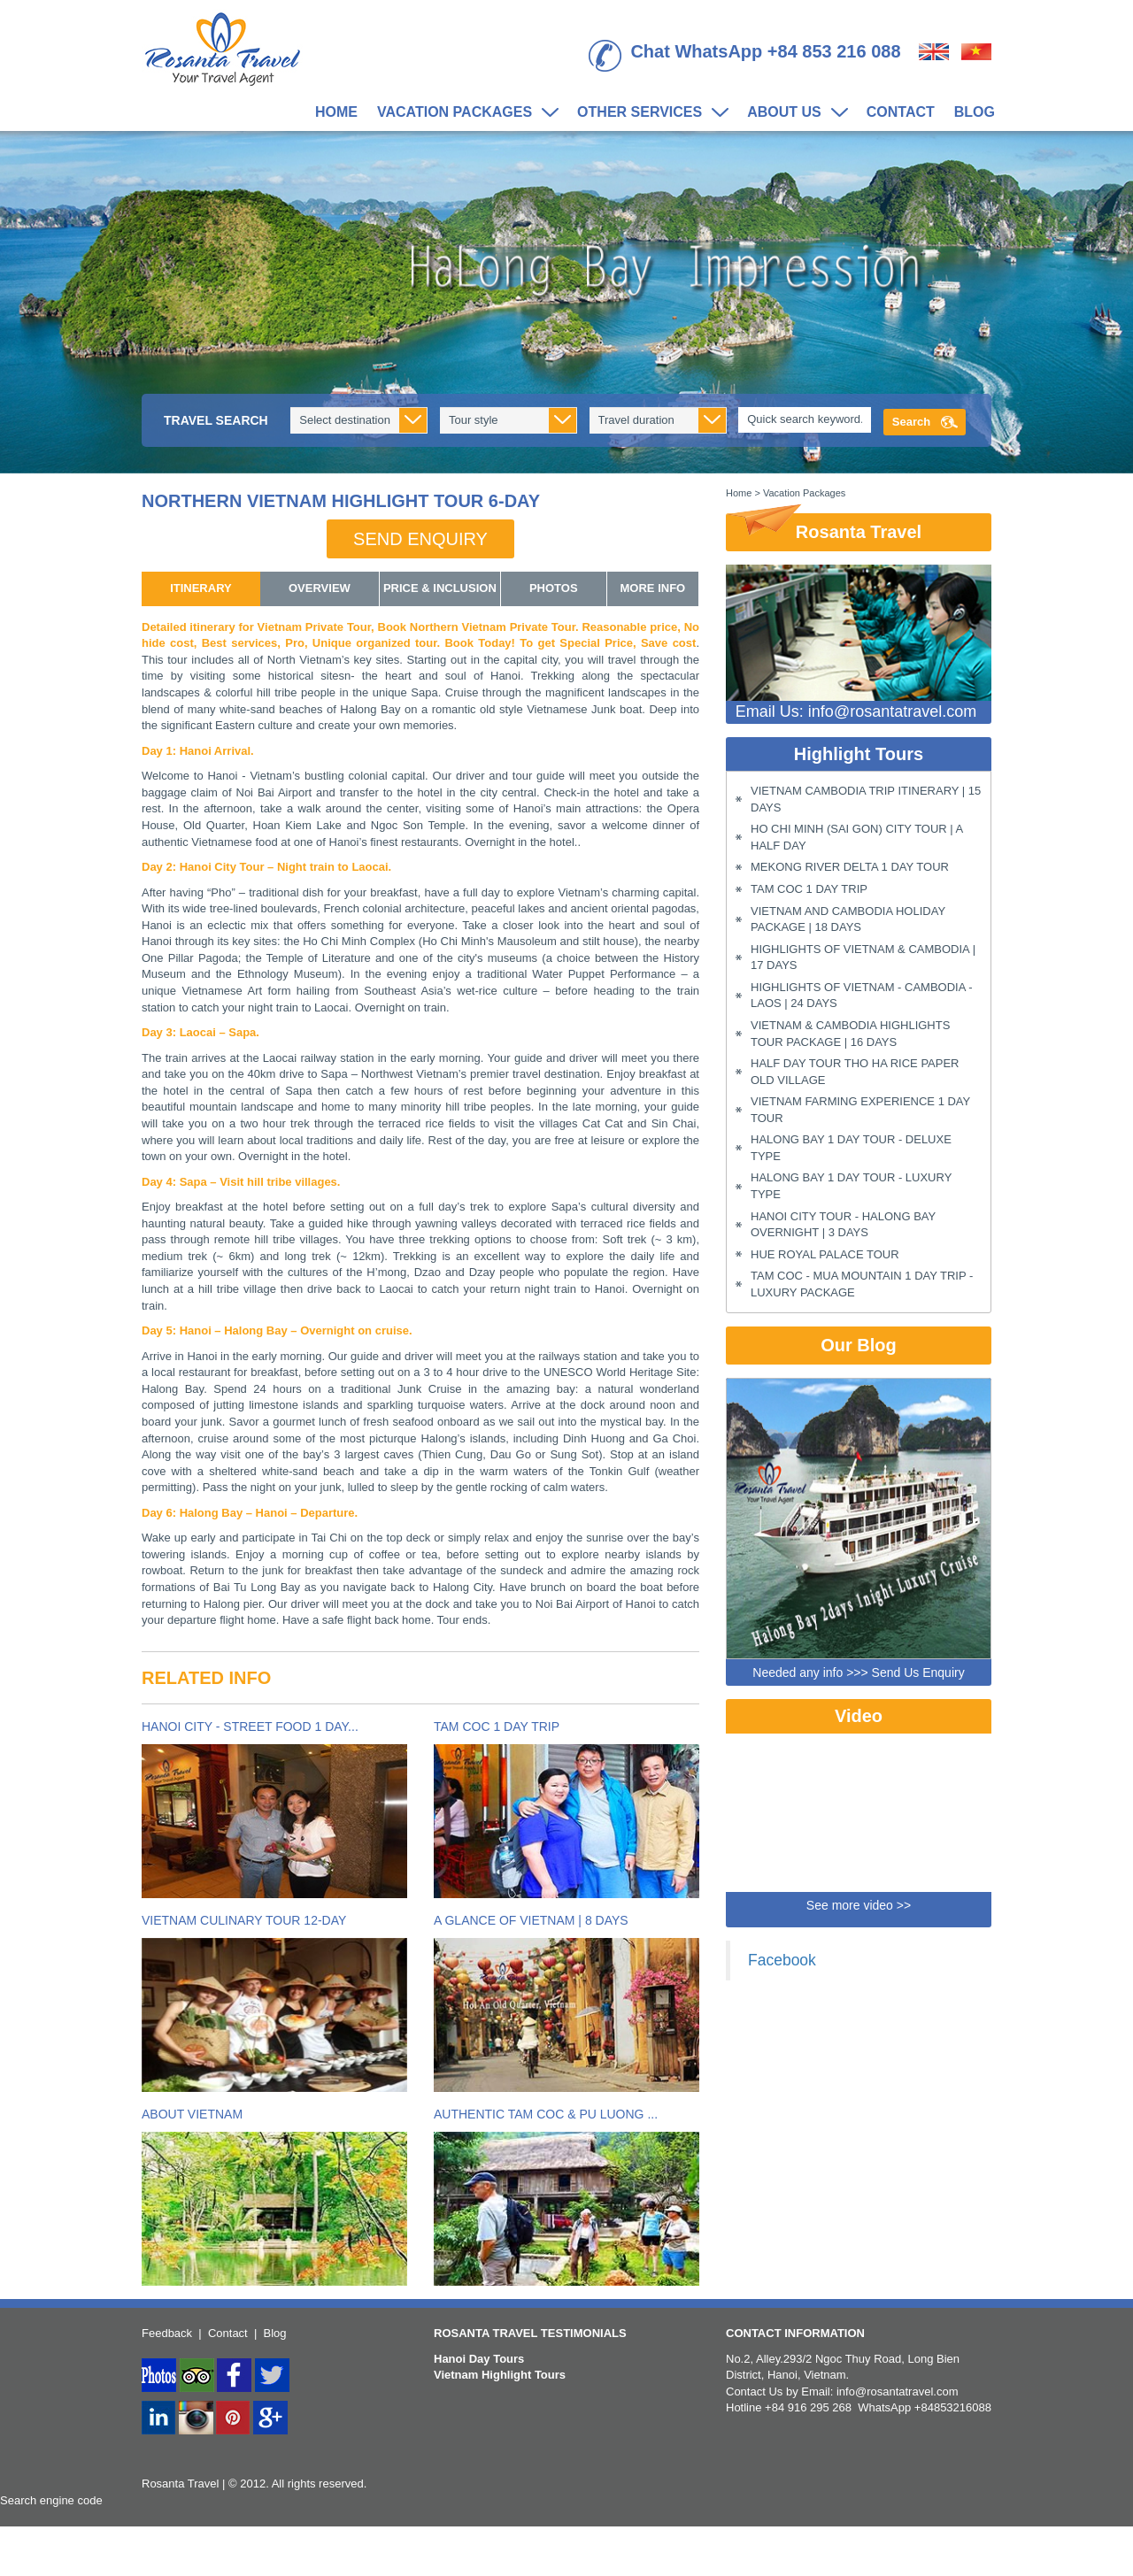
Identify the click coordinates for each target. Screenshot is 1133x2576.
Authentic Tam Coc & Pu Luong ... (546, 2114)
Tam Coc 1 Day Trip (496, 1726)
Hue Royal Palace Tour (825, 1254)
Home (336, 111)
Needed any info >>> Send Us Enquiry (858, 1672)
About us (792, 113)
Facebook (782, 1960)
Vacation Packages (463, 113)
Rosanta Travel (823, 527)
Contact (901, 111)
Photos (553, 588)
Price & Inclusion (440, 588)
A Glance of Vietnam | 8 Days (531, 1920)
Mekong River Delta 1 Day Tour (850, 866)
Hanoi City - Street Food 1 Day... (250, 1726)
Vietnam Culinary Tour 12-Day (244, 1920)
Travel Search (216, 420)
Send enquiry (420, 539)
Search (911, 421)
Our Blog (859, 1345)
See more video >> (858, 1905)
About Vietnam (192, 2114)
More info (653, 588)
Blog (974, 111)
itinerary (201, 588)
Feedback (167, 2333)
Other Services (647, 113)
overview (320, 588)
